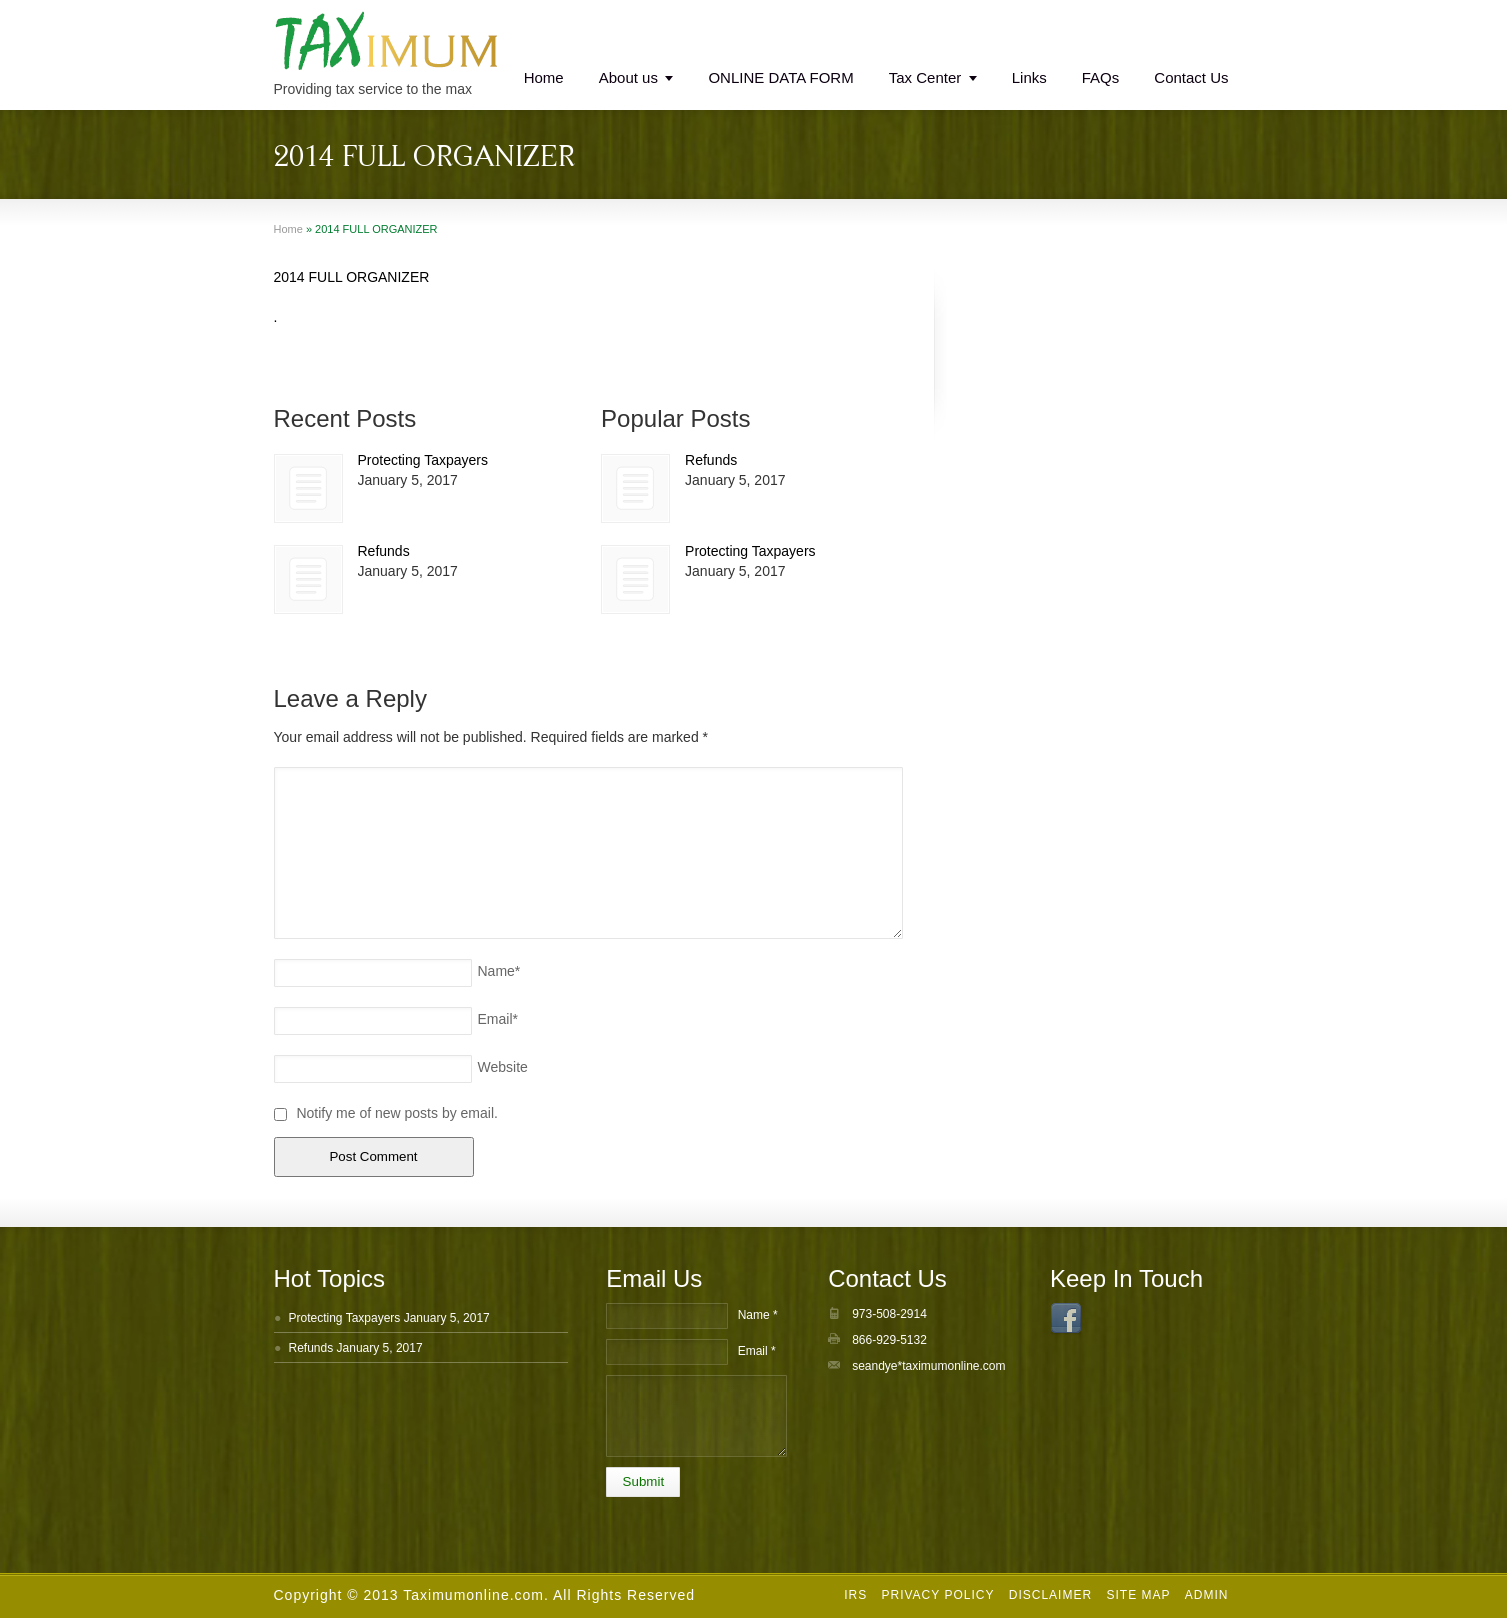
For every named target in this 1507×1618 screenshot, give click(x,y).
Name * (758, 1315)
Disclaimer (1050, 1595)
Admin (1207, 1595)
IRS (855, 1595)
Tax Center (925, 77)
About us (628, 77)
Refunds (384, 551)
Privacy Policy (937, 1595)
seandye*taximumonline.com (928, 1366)
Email (498, 1019)
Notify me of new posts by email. (397, 1113)
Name (499, 971)
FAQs (1101, 77)
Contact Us (1191, 77)
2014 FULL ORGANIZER (352, 277)
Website (503, 1067)
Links (1029, 77)
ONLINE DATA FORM (780, 77)
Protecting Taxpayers (423, 460)
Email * (757, 1351)
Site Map (1138, 1595)
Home (544, 77)
